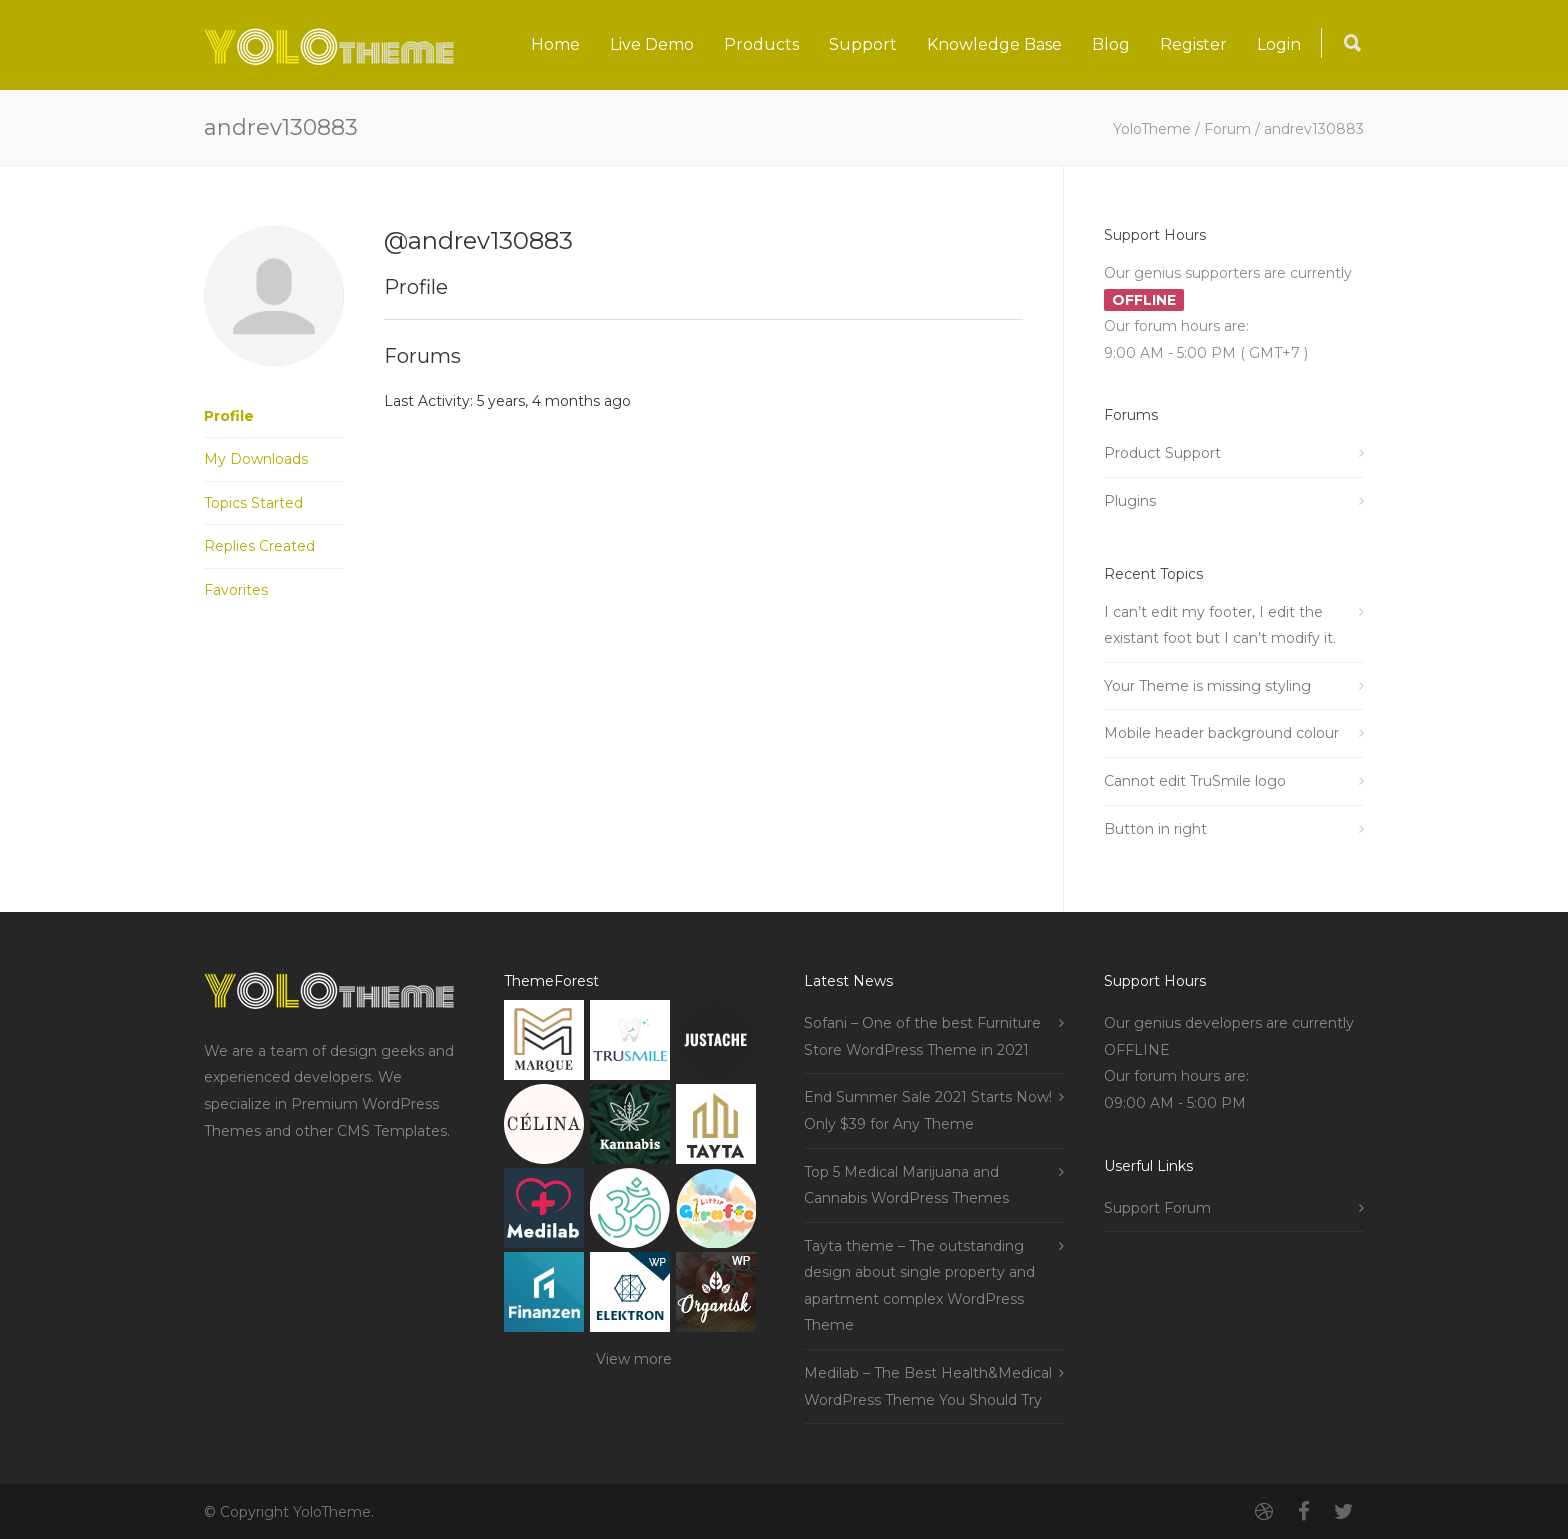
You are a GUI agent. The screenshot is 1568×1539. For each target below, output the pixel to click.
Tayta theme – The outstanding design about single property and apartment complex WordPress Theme (919, 1286)
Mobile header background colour (1221, 733)
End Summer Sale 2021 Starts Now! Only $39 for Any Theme (928, 1110)
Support (863, 44)
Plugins (1130, 501)
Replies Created (259, 546)
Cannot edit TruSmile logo (1195, 781)
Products (761, 44)
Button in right (1155, 829)
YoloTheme (1152, 129)
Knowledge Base (994, 44)
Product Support (1162, 453)
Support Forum (1157, 1208)
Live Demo (652, 44)
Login (1279, 44)
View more (634, 1359)
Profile (229, 416)
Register (1193, 44)
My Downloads (256, 459)
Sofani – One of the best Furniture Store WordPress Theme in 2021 (922, 1036)
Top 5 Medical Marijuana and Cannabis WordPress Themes (906, 1185)
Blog (1111, 44)
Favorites (236, 590)
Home (555, 44)
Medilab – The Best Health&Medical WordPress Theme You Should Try (928, 1386)
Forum (1227, 129)
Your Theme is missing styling (1207, 686)
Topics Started (253, 503)
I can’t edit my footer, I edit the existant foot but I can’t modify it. (1220, 625)
